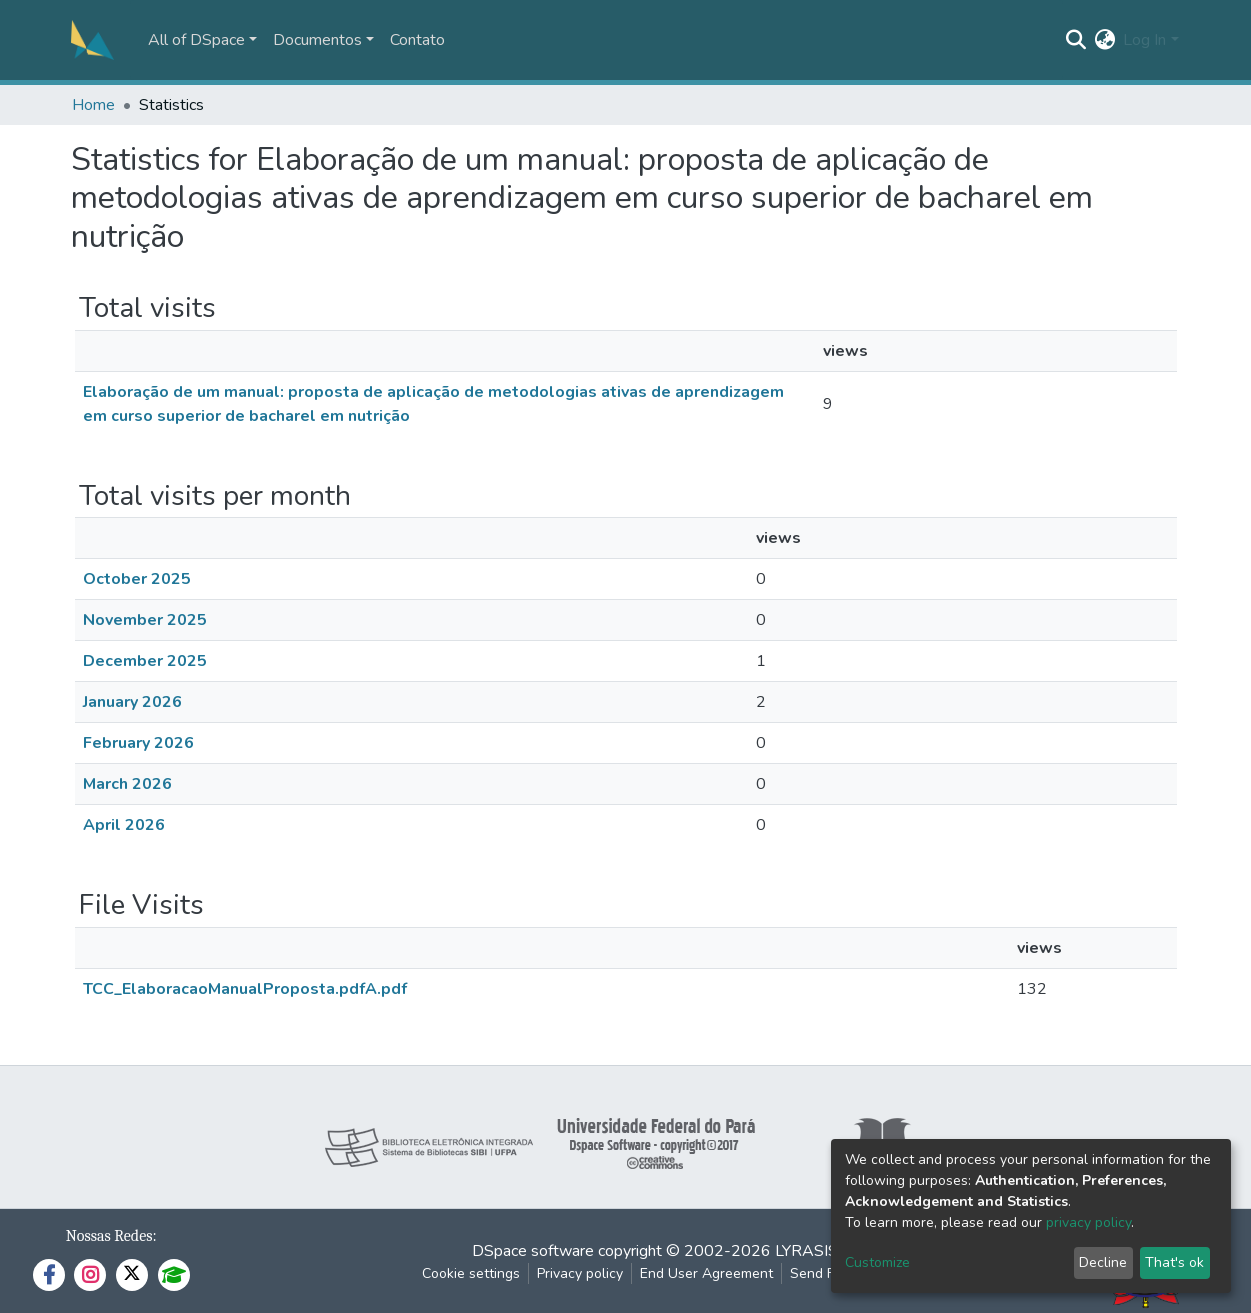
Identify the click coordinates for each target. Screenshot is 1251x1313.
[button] (1104, 40)
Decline (1103, 1262)
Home (93, 105)
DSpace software (533, 1251)
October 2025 (137, 579)
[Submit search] (1075, 40)
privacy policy (1088, 1222)
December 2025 (145, 661)
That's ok (1174, 1262)
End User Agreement (706, 1273)
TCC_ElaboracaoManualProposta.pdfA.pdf (245, 989)
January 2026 (132, 702)
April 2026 (124, 825)
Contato (417, 40)
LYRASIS (806, 1251)
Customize (877, 1262)
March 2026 (127, 784)
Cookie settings (471, 1273)
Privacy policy (580, 1273)
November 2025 (145, 620)
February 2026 (138, 743)
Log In (1144, 40)
